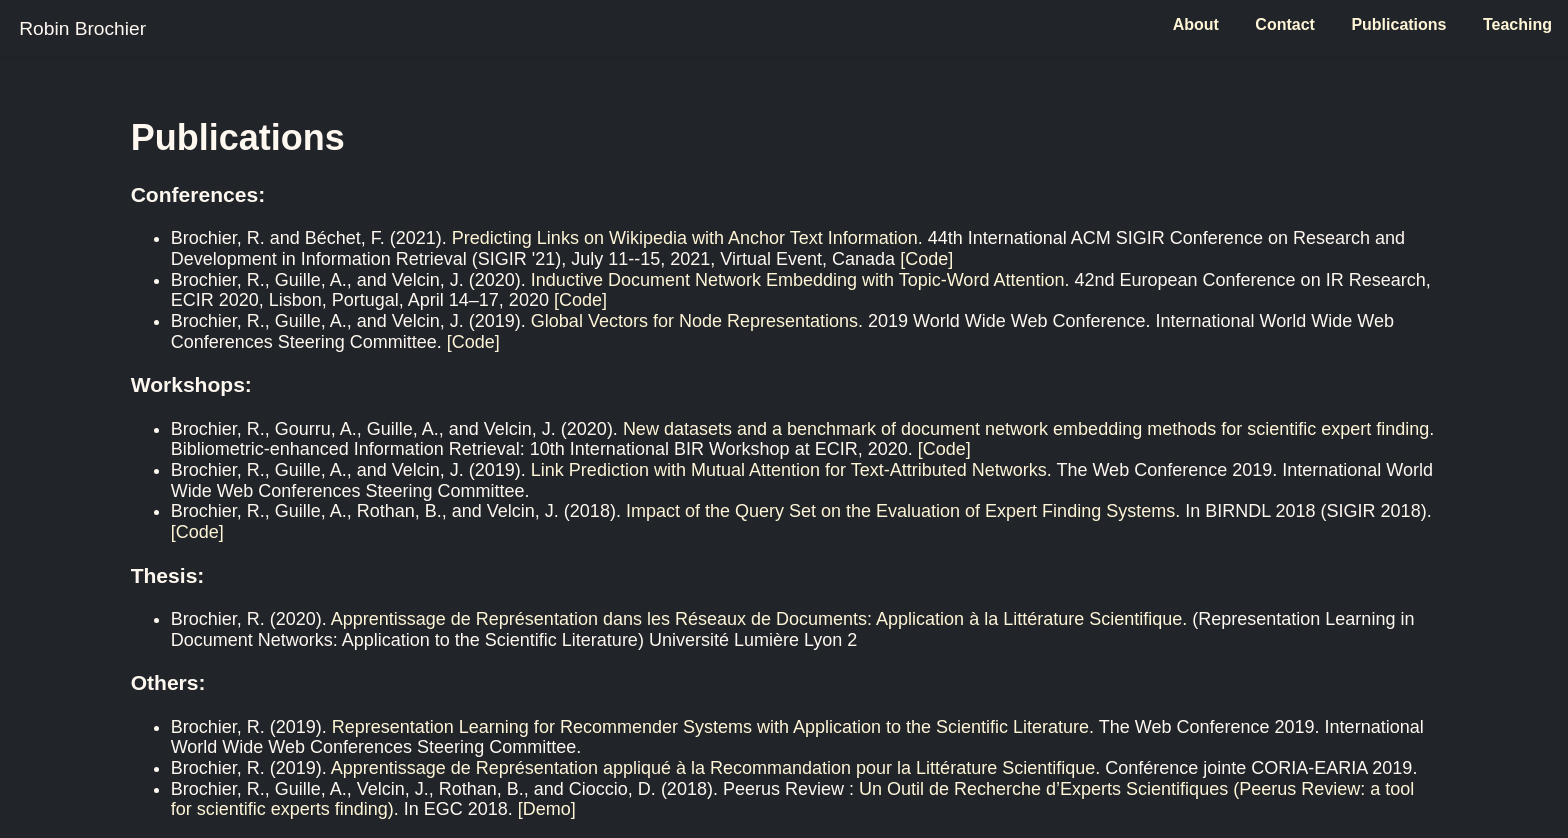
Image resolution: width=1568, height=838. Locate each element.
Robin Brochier (82, 28)
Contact (1285, 24)
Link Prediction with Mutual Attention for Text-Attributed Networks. (791, 470)
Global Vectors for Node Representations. (697, 321)
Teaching (1517, 24)
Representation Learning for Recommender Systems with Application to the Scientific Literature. (713, 727)
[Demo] (547, 809)
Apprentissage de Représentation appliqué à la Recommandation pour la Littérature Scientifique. (715, 768)
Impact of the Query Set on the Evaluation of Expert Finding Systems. (903, 511)
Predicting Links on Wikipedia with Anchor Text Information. (687, 238)
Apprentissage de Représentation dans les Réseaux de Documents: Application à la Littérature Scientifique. (759, 619)
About (1196, 24)
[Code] (926, 259)
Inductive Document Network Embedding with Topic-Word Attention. (800, 280)
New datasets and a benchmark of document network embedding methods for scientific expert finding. (1028, 429)
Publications (1398, 24)
